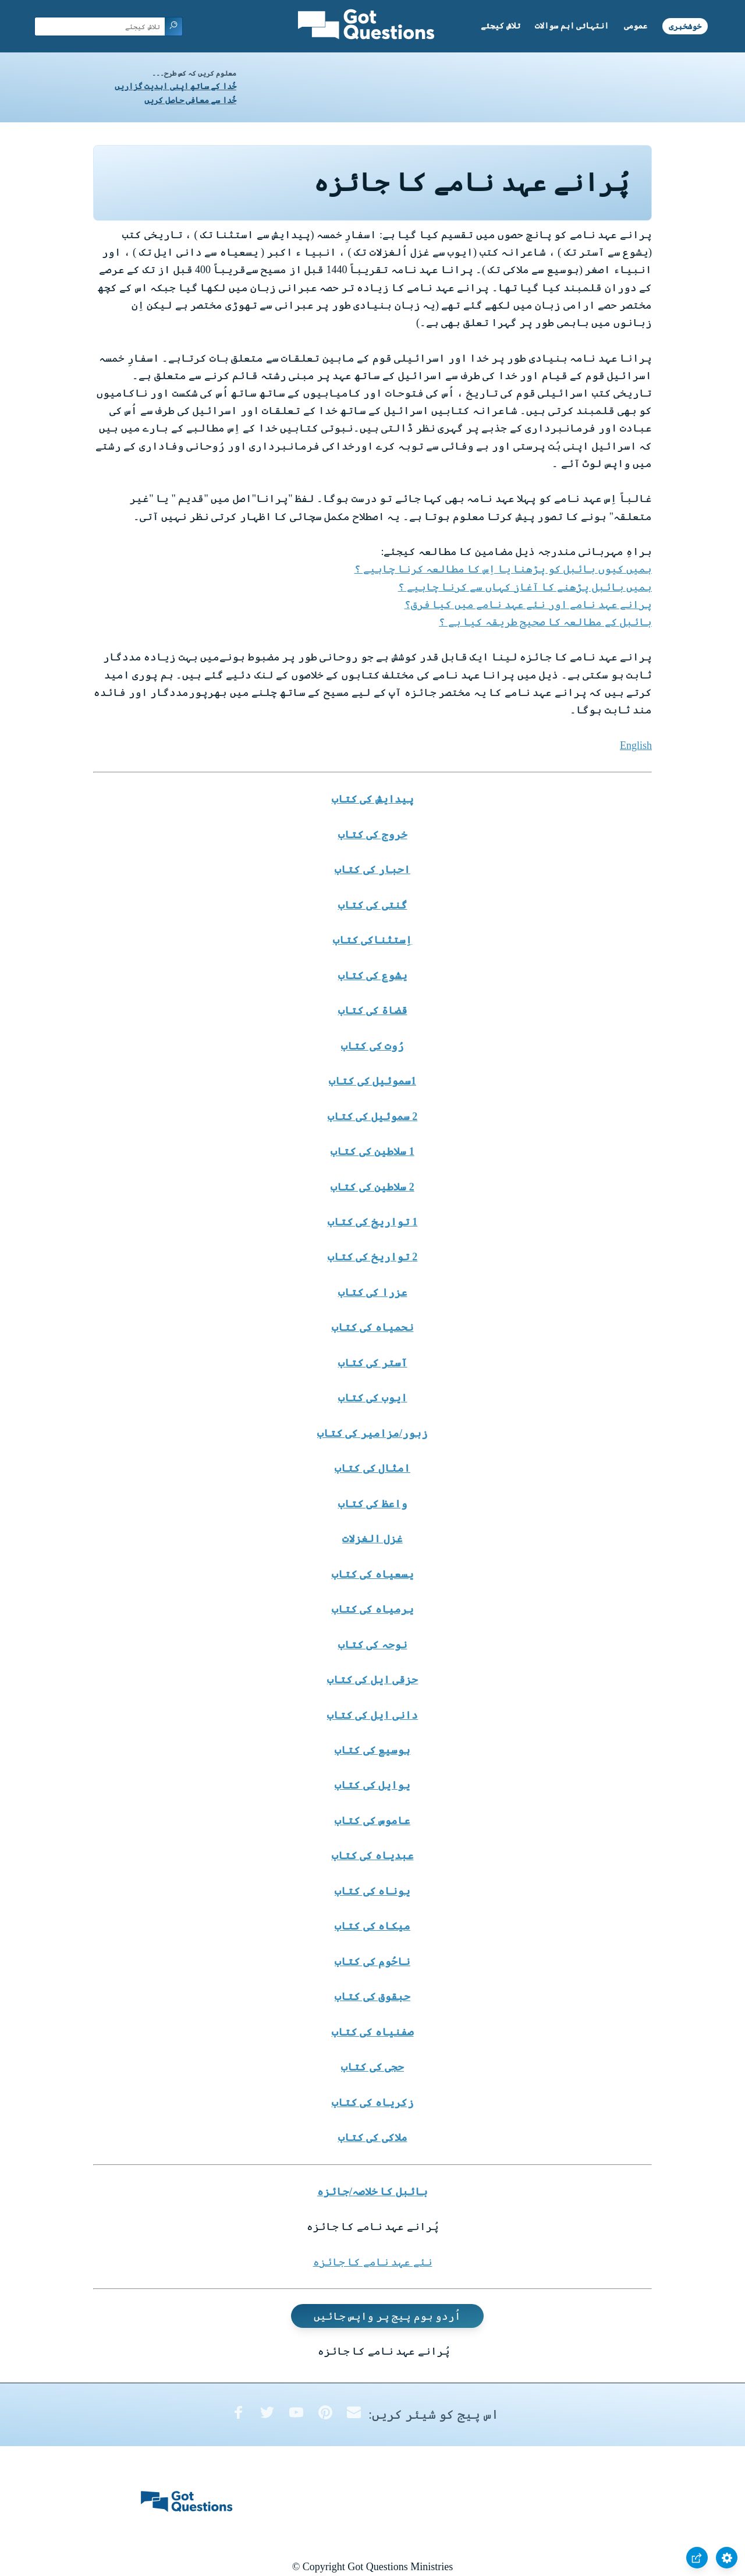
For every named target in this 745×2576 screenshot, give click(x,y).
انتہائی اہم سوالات (572, 26)
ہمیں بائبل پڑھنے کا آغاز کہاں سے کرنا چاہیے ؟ (525, 587)
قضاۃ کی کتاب (372, 1010)
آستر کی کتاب (372, 1363)
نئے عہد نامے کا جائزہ (372, 2262)
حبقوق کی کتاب (372, 1996)
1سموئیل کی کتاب (372, 1081)
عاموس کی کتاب (372, 1820)
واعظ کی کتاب (372, 1504)
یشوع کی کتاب (372, 975)
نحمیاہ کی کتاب (373, 1327)
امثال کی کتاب (372, 1468)
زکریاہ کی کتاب (373, 2102)
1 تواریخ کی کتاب (373, 1222)
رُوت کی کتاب (372, 1046)
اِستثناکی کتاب (373, 940)
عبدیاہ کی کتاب (373, 1855)
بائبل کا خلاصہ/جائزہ (372, 2191)
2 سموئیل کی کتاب (373, 1116)
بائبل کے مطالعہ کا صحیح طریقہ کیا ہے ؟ (545, 622)
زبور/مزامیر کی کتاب (372, 1433)
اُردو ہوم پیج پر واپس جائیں (388, 2316)
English (636, 745)
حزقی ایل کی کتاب (372, 1679)
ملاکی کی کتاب (372, 2137)
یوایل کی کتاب (372, 1785)
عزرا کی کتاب (372, 1292)
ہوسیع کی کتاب (372, 1750)
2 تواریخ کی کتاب (373, 1257)
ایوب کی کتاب (372, 1398)
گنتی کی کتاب (372, 905)
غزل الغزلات (372, 1539)
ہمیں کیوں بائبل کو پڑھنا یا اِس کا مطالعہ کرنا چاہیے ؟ (503, 569)
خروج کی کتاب (372, 834)
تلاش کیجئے (500, 26)
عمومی (635, 26)
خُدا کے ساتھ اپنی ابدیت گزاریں (175, 86)
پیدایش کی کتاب (373, 799)
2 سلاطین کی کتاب (372, 1187)
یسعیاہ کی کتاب (373, 1574)
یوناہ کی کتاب (372, 1891)
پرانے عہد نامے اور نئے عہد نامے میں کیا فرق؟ (528, 604)
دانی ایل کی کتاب (372, 1715)
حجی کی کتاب (372, 2067)
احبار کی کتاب (372, 869)
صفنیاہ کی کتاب (373, 2032)
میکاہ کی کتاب (372, 1926)
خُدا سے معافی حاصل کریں (190, 100)
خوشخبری (685, 26)
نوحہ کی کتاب (372, 1645)
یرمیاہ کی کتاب (373, 1609)
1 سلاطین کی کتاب (372, 1151)
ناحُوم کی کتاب (372, 1961)
